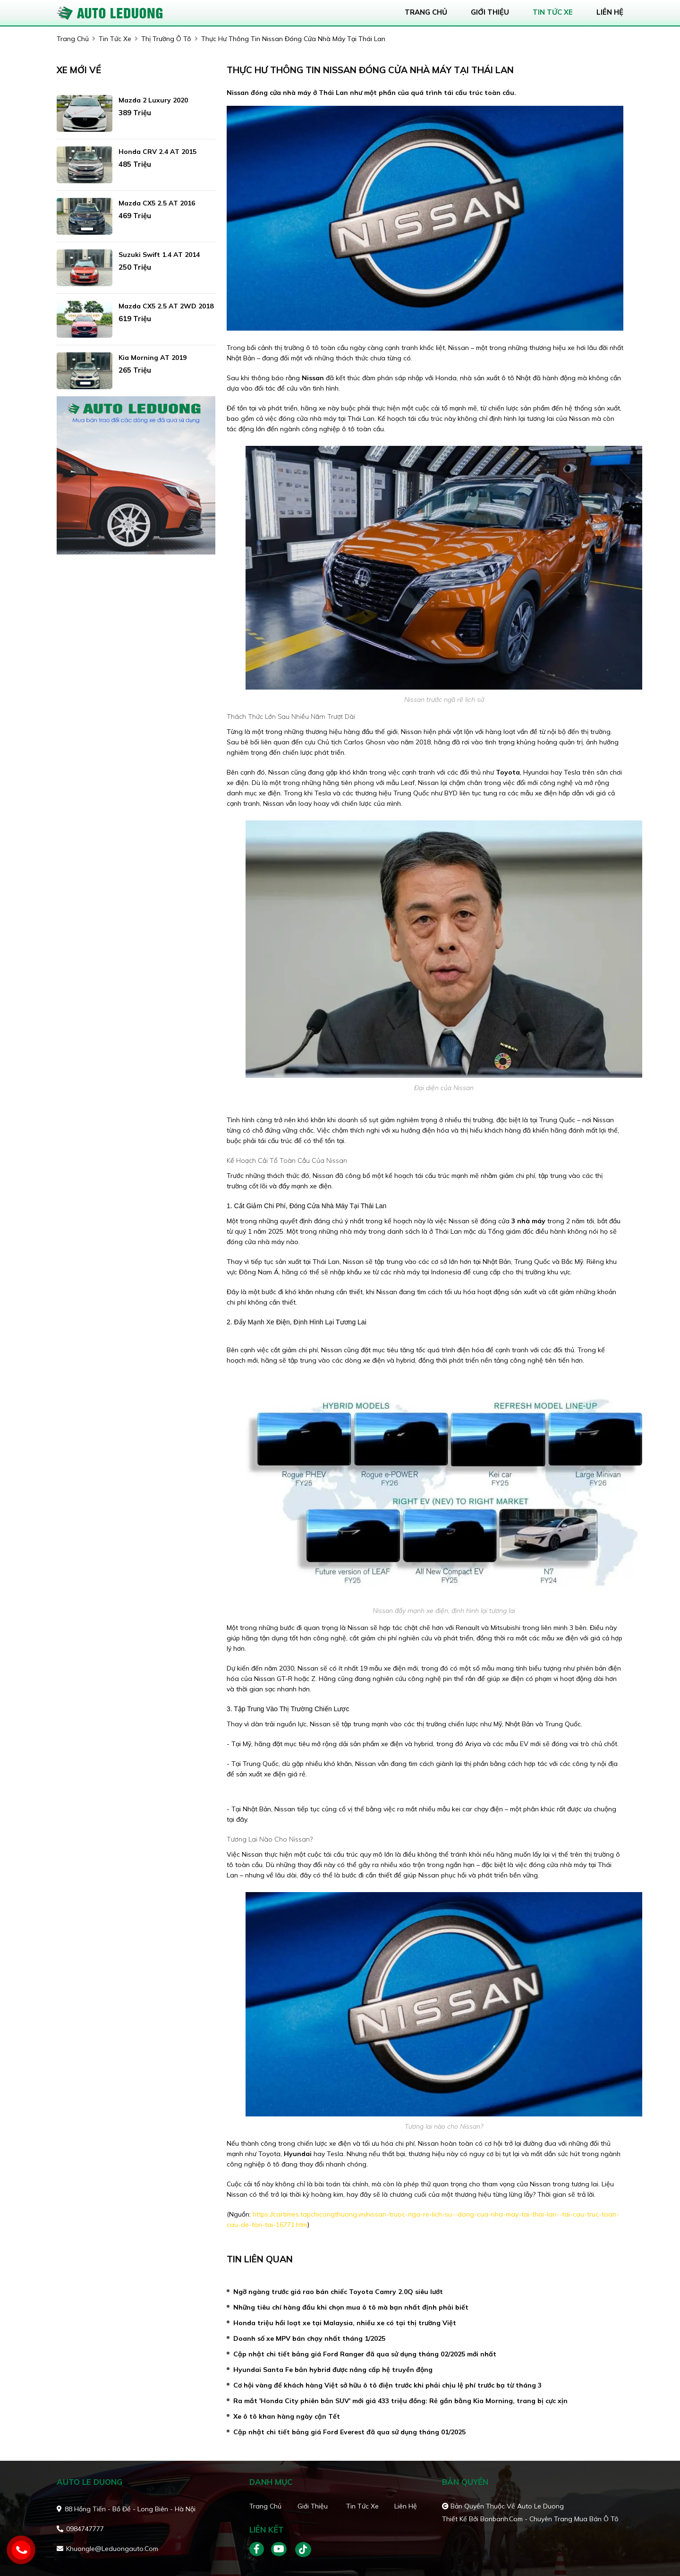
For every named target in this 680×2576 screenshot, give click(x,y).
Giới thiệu (313, 2506)
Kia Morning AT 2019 (153, 357)
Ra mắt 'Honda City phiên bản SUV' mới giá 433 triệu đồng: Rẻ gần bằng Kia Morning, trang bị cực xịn (400, 2401)
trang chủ (426, 12)
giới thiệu (490, 12)
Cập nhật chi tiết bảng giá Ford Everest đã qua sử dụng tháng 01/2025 (349, 2432)
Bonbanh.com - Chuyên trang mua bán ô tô (549, 2519)
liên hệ (609, 12)
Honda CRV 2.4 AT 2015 (157, 151)
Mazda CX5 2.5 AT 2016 (157, 203)
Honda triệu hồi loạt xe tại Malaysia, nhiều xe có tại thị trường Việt (344, 2323)
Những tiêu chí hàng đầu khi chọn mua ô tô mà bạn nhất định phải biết (350, 2307)
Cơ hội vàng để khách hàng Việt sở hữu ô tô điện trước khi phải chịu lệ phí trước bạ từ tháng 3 (387, 2385)
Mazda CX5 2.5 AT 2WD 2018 (166, 306)
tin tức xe (553, 12)
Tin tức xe (362, 2506)
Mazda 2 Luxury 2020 (153, 100)
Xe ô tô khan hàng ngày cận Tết (286, 2416)
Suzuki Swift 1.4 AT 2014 (159, 254)
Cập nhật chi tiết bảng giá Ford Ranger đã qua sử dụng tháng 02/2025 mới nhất (364, 2354)
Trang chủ (265, 2506)
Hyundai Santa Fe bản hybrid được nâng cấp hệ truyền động (333, 2369)
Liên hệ (405, 2506)
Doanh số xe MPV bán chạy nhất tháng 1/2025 (309, 2338)
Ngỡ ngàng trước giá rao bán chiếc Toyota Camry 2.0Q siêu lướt (338, 2291)
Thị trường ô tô (166, 38)
